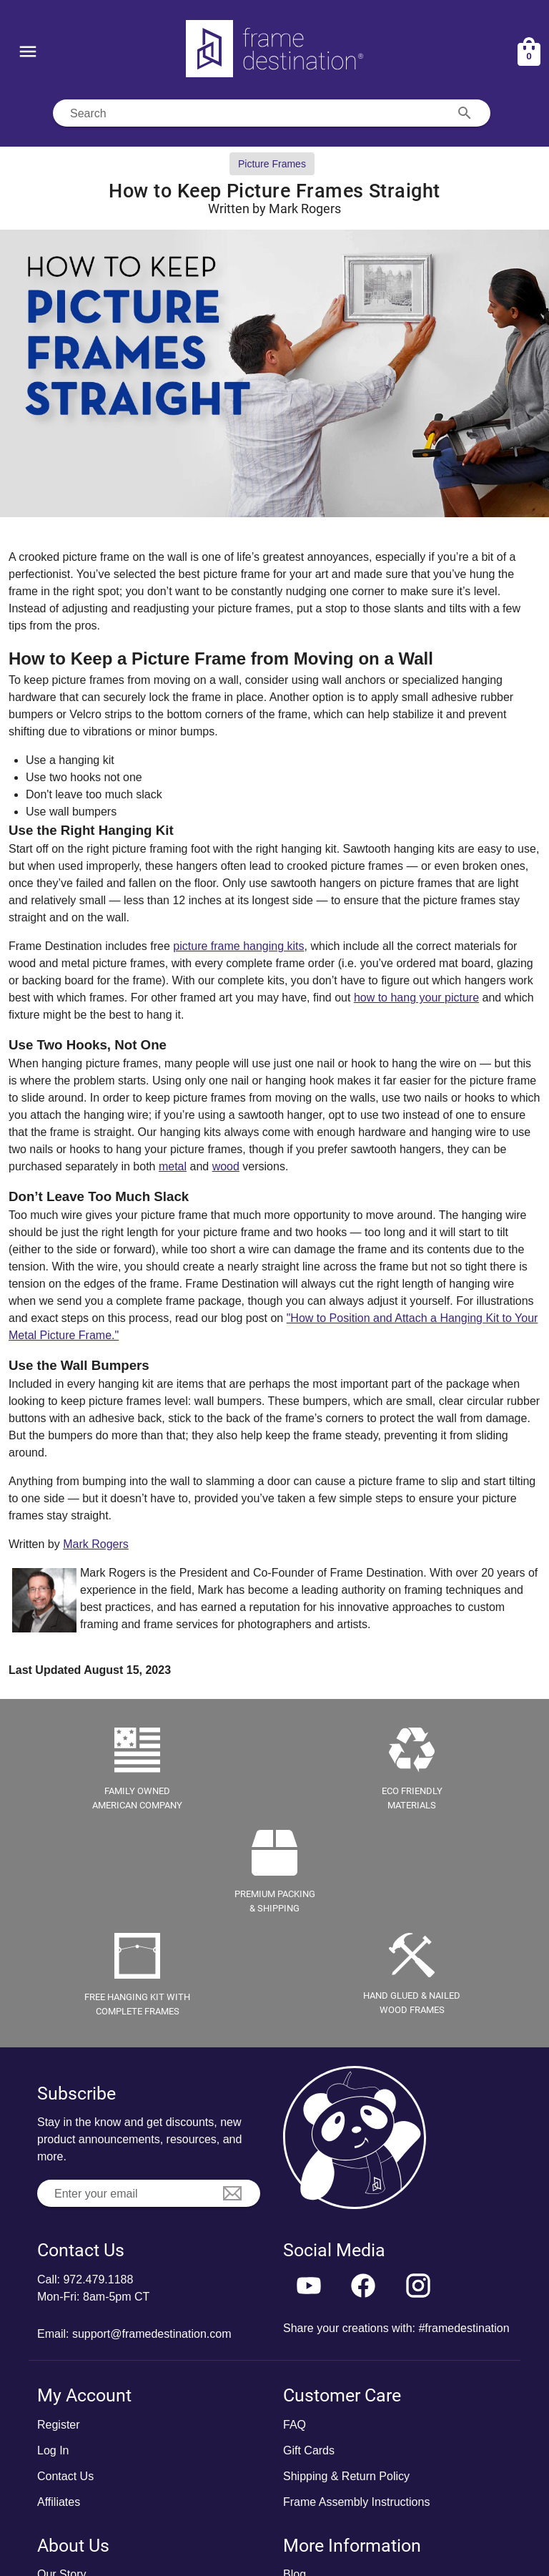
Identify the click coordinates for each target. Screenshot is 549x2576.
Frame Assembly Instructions (356, 2502)
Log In (53, 2450)
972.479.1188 (98, 2279)
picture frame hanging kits (238, 946)
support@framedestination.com (152, 2334)
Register (58, 2425)
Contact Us (65, 2476)
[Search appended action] (464, 113)
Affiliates (58, 2502)
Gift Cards (309, 2450)
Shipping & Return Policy (346, 2476)
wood (225, 1166)
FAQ (294, 2425)
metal (173, 1166)
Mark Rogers (96, 1544)
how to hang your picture (416, 997)
